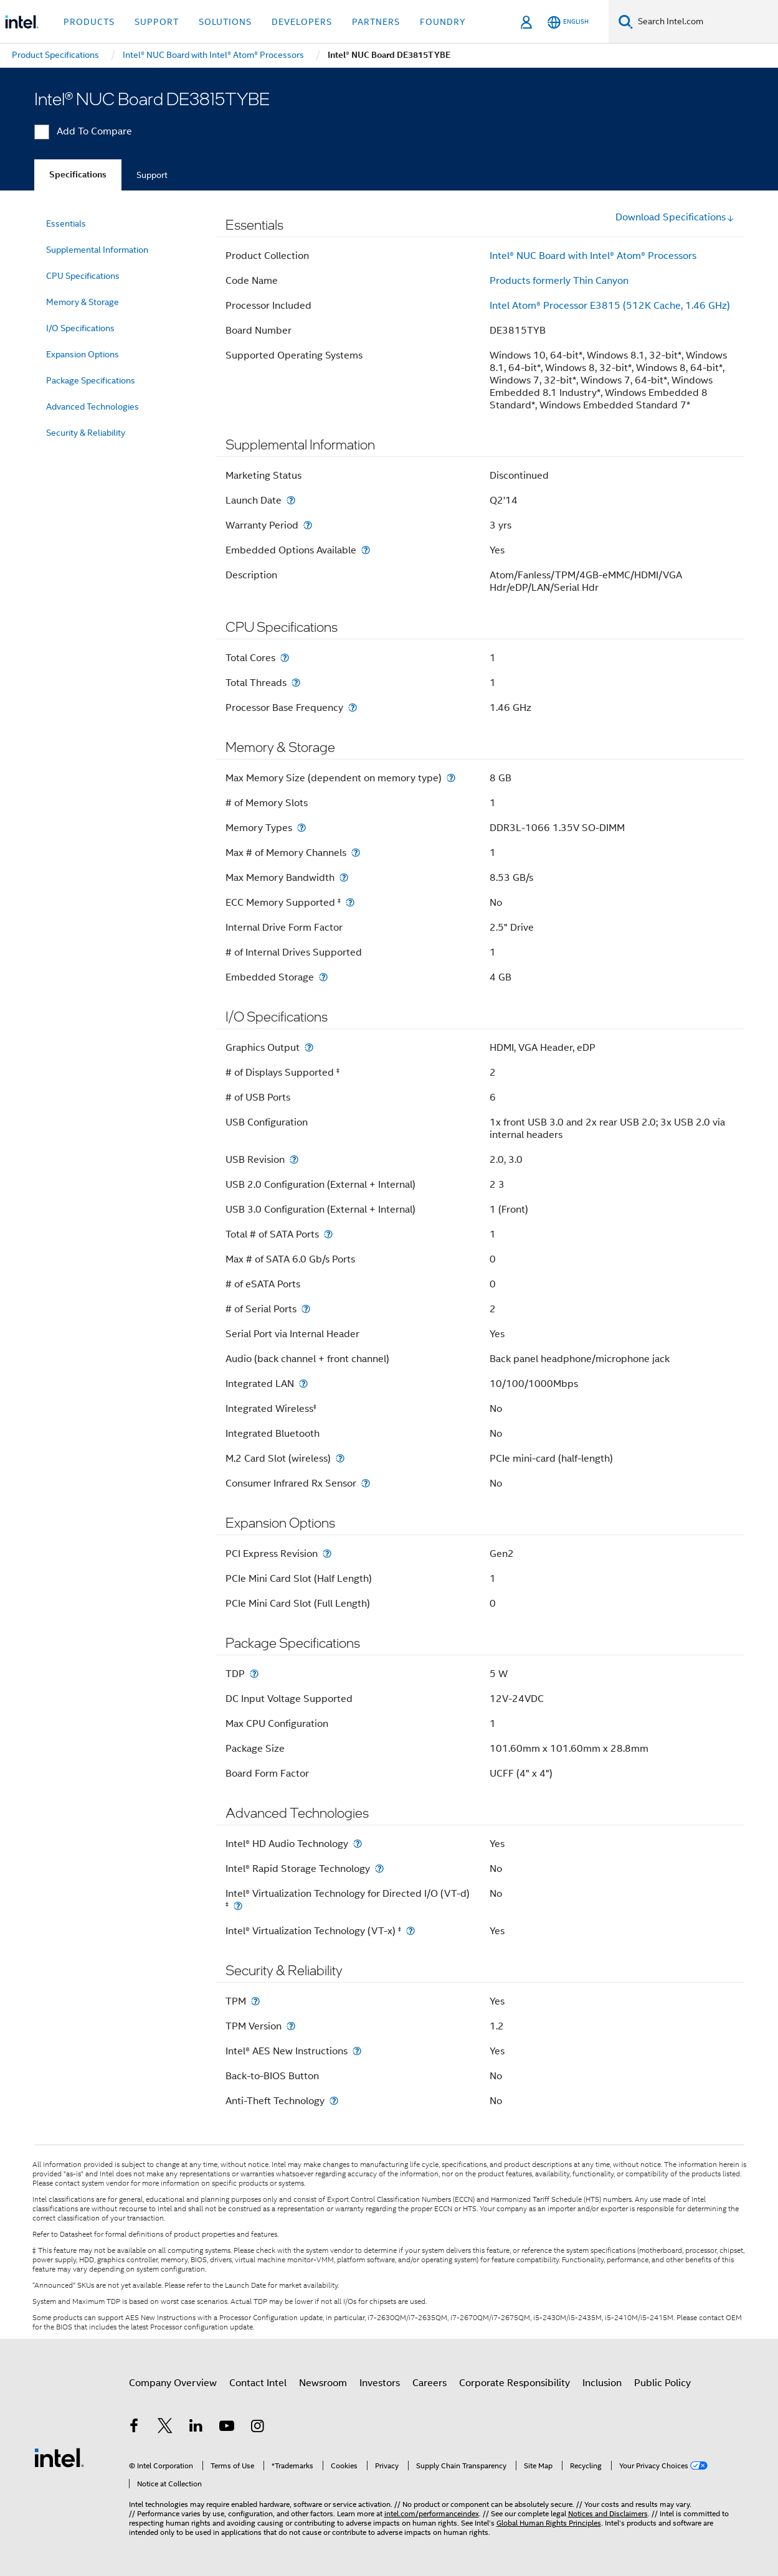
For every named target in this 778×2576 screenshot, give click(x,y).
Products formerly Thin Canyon (559, 281)
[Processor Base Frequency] (352, 707)
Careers (429, 2383)
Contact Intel (258, 2383)
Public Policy (662, 2383)
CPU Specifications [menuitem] (83, 275)
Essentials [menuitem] (66, 223)
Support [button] (157, 21)
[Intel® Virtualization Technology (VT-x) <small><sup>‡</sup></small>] (410, 1930)
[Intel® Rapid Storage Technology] (379, 1868)
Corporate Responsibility (514, 2383)
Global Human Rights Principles (548, 2522)
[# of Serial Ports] (306, 1309)
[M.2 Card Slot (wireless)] (340, 1458)
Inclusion (602, 2383)
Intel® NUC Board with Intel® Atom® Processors (593, 256)
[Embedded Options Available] (365, 550)
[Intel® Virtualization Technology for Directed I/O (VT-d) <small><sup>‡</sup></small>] (238, 1906)
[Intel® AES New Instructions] (357, 2051)
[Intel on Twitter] (165, 2428)
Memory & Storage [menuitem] (82, 302)
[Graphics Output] (309, 1047)
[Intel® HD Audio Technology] (357, 1843)
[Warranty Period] (308, 525)
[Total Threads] (296, 682)
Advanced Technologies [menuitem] (92, 406)
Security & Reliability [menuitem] (85, 432)
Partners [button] (376, 21)
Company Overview (173, 2383)
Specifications (78, 175)
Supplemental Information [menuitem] (97, 249)
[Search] (626, 21)
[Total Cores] (285, 657)
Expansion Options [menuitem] (82, 354)
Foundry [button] (443, 21)
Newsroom (323, 2383)
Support (152, 175)
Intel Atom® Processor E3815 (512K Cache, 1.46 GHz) (610, 305)
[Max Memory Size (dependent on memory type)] (451, 778)
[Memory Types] (301, 827)
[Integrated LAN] (303, 1383)
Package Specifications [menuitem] (90, 380)
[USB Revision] (294, 1159)
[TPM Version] (291, 2026)
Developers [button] (302, 21)
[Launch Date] (291, 500)
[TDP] (254, 1673)
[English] (568, 22)
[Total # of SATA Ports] (328, 1234)
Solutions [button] (225, 21)
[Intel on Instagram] (257, 2428)
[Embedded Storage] (323, 977)
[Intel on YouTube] (226, 2428)
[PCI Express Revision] (327, 1553)
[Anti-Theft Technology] (334, 2100)
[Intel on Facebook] (134, 2428)
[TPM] (255, 2001)
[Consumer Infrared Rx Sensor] (365, 1483)
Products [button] (89, 21)
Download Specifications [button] (674, 217)
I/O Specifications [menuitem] (80, 328)
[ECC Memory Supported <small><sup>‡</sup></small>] (350, 902)
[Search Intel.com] (705, 21)
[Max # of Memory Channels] (356, 852)
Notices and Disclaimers (608, 2513)
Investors (379, 2383)
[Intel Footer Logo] (59, 2457)
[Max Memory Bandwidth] (344, 877)
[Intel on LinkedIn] (196, 2428)
